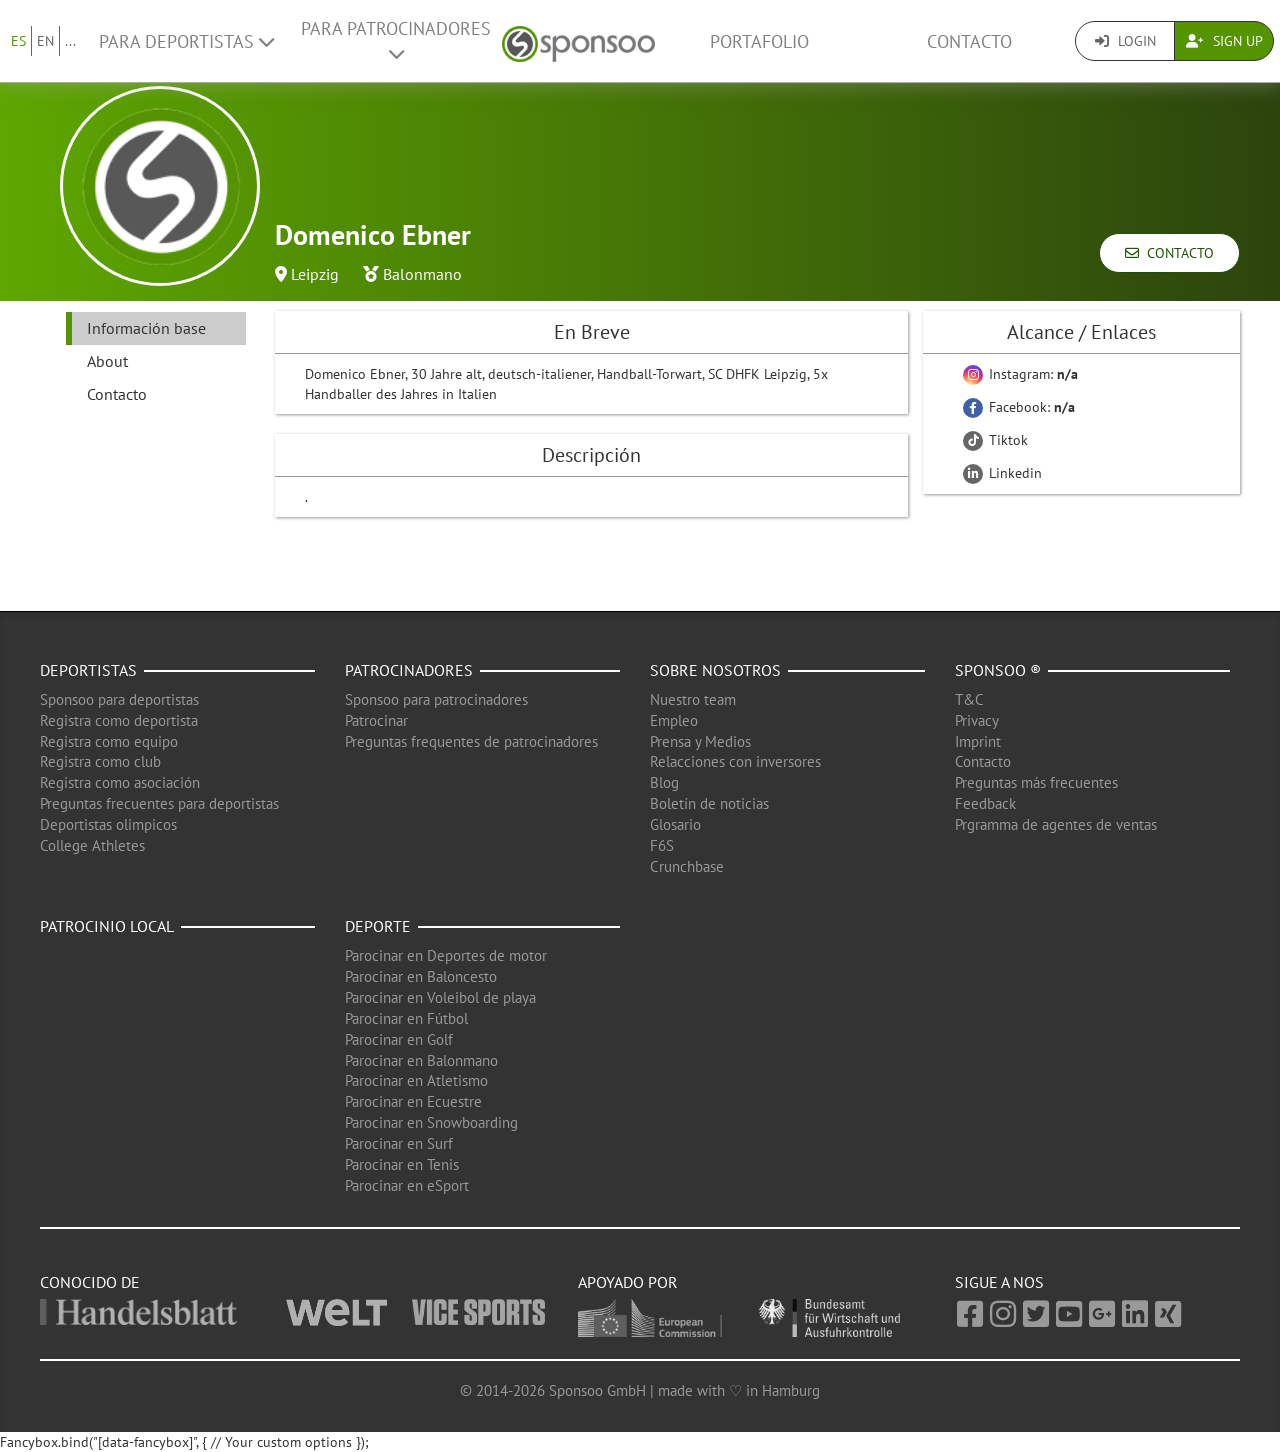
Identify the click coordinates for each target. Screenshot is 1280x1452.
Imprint (978, 741)
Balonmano (422, 274)
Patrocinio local (107, 926)
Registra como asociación (120, 782)
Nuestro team (693, 699)
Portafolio (759, 41)
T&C (969, 699)
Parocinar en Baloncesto (421, 976)
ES (18, 41)
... (70, 41)
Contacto (969, 41)
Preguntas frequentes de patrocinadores (471, 741)
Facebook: (1019, 407)
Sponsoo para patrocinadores (436, 699)
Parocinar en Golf (399, 1039)
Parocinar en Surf (399, 1143)
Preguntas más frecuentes (1036, 782)
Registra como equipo (109, 741)
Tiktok (995, 440)
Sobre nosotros (715, 670)
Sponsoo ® (998, 670)
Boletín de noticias (709, 803)
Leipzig (315, 274)
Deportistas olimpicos (108, 824)
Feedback (985, 803)
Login (1125, 41)
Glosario (675, 824)
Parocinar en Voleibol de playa (440, 997)
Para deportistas (186, 41)
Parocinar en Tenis (402, 1164)
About (107, 361)
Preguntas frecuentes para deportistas (159, 803)
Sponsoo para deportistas (119, 699)
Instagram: (1020, 374)
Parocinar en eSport (407, 1185)
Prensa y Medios (700, 741)
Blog (664, 782)
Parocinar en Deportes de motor (446, 955)
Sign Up (1224, 41)
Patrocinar (376, 720)
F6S (662, 845)
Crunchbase (687, 866)
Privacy (977, 720)
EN (45, 41)
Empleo (674, 720)
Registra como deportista (119, 720)
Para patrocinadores (396, 40)
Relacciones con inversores (735, 761)
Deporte (378, 926)
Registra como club (100, 761)
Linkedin (1002, 473)
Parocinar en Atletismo (416, 1080)
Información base (146, 328)
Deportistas (88, 670)
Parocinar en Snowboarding (431, 1122)
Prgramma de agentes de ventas (1056, 824)
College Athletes (92, 845)
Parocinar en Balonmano (421, 1060)
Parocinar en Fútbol (406, 1018)
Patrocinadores (409, 670)
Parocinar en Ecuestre (413, 1101)
